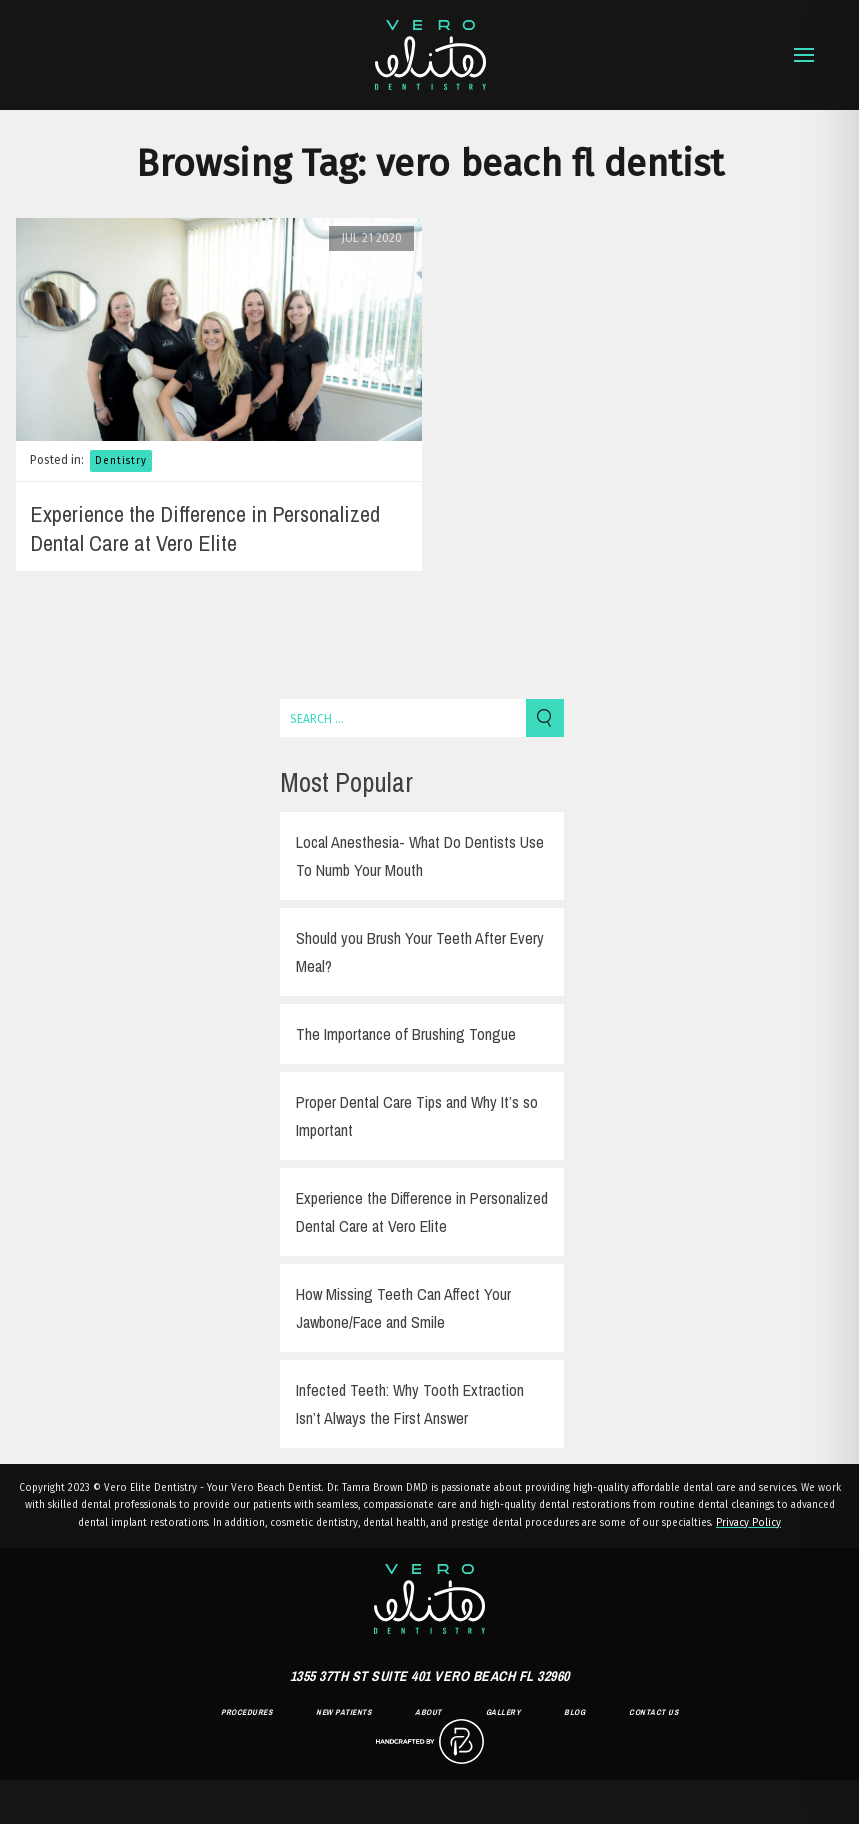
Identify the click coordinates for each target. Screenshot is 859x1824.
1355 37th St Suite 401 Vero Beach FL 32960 (430, 1676)
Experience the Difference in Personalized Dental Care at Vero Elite (205, 528)
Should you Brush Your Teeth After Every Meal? (420, 952)
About (428, 1712)
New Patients (343, 1712)
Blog (574, 1712)
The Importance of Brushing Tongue (406, 1034)
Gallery (503, 1712)
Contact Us (653, 1712)
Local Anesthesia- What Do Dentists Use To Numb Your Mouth (420, 856)
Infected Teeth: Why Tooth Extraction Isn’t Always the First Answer (410, 1404)
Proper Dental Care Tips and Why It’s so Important (417, 1116)
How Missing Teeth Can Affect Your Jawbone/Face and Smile (403, 1308)
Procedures (246, 1712)
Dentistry (121, 461)
